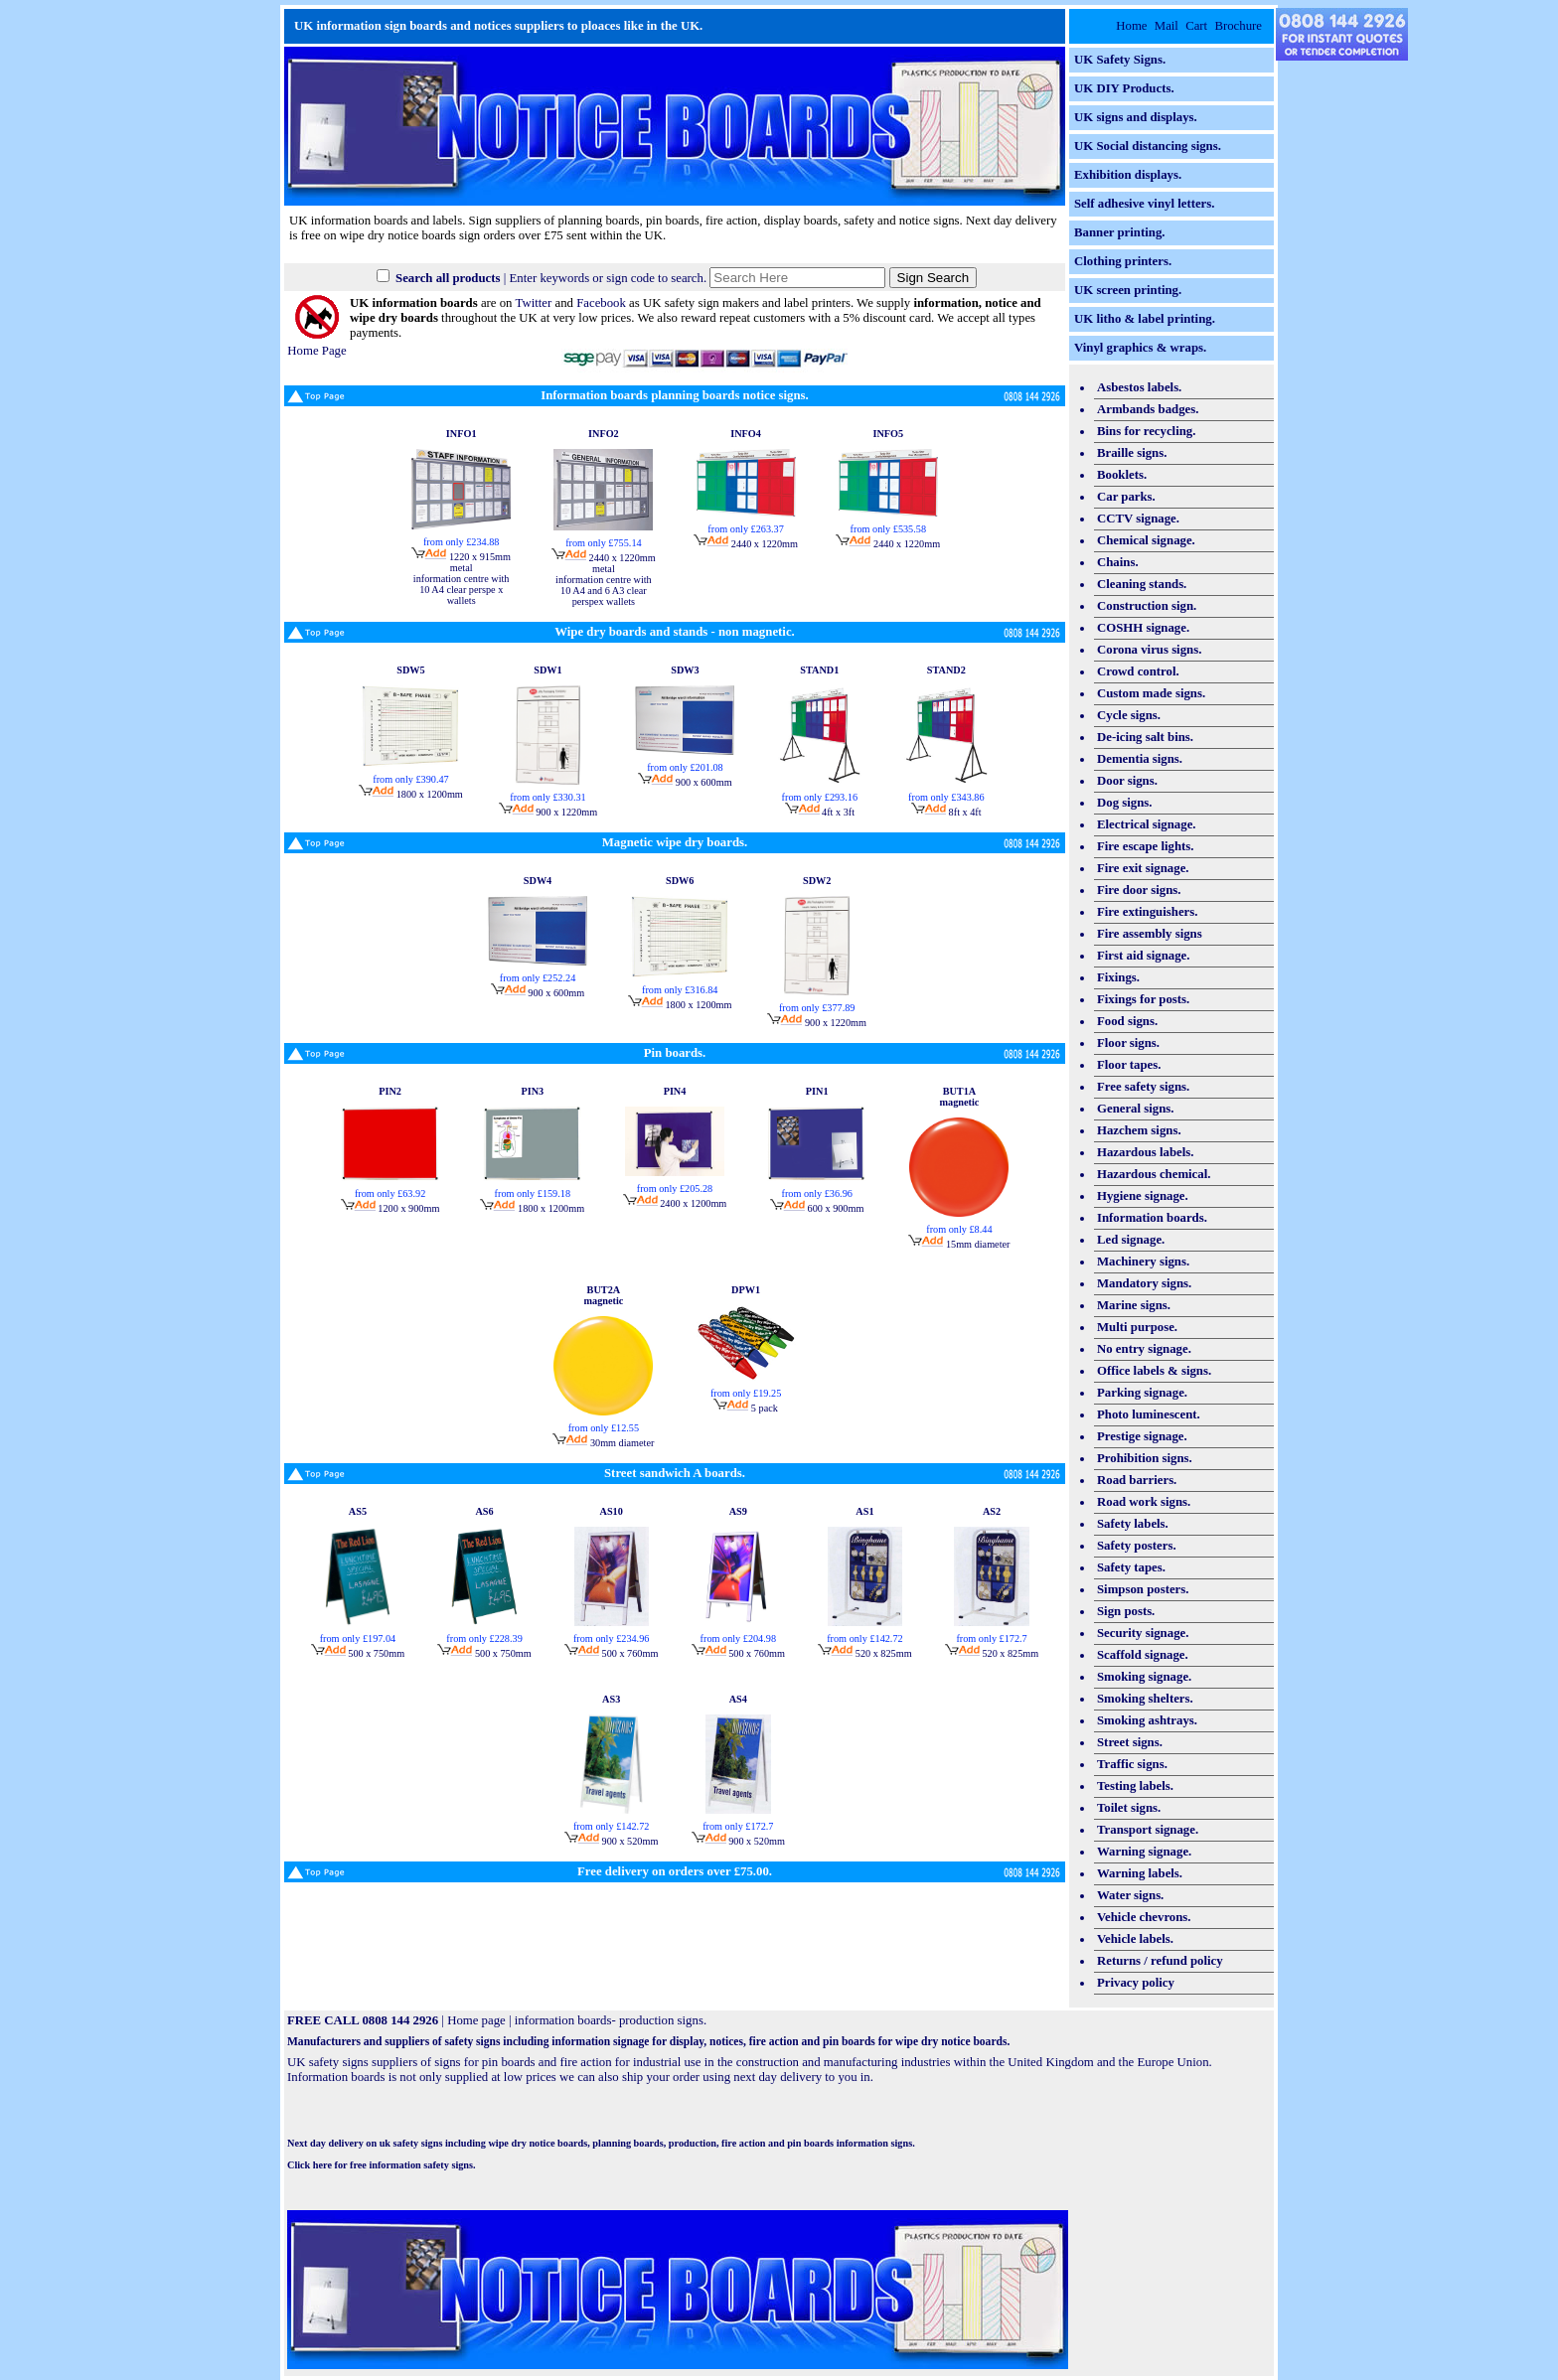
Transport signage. (1147, 1830)
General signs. (1135, 1109)
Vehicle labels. (1135, 1939)
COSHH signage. (1143, 628)
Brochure (1238, 26)
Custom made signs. (1151, 693)
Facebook (601, 303)
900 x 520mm (611, 1841)
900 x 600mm (684, 782)
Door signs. (1127, 781)
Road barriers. (1136, 1480)
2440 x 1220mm (746, 543)
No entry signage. (1144, 1349)
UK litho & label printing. (1144, 319)
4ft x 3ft (820, 812)
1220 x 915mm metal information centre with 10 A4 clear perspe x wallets (461, 578)
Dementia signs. (1139, 759)
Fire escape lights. (1145, 846)
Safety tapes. (1131, 1567)
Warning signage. (1144, 1852)
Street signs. (1130, 1742)
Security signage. (1142, 1633)
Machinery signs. (1143, 1261)
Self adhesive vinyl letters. (1144, 204)
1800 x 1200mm (411, 794)
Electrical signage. (1146, 824)
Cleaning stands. (1141, 584)
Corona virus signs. (1149, 650)
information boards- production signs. (610, 2020)
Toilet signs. (1129, 1808)
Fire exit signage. (1143, 868)
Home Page (316, 343)
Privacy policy (1135, 1983)
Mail (1166, 26)
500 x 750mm (357, 1653)
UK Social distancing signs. (1147, 146)
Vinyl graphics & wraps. (1140, 348)
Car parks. (1126, 497)
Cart (1196, 26)
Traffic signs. (1132, 1764)
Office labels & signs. (1154, 1371)
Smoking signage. (1144, 1677)
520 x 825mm (864, 1653)
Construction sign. (1146, 606)
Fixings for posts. (1143, 999)
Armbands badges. (1147, 409)
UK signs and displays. (1135, 117)
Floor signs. (1128, 1043)
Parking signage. (1142, 1393)
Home (1131, 26)
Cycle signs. (1129, 715)
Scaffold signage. (1142, 1655)
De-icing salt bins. (1145, 737)
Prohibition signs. (1144, 1458)
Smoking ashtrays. (1147, 1720)
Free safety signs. (1143, 1087)
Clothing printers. (1122, 261)
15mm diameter (959, 1244)
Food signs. (1127, 1021)
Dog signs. (1124, 803)
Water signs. (1130, 1895)
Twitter (533, 303)
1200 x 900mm (390, 1208)
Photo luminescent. (1148, 1414)
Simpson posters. (1142, 1589)
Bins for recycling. (1146, 431)
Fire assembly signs (1149, 934)
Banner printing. (1120, 232)
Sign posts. (1126, 1611)
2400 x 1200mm (675, 1203)
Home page (476, 2020)
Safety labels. (1132, 1524)
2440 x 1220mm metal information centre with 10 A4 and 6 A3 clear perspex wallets (603, 579)
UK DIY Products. (1124, 88)
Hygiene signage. (1142, 1196)
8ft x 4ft (946, 812)
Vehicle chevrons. (1144, 1917)
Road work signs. (1143, 1502)
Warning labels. (1139, 1873)
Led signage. (1131, 1240)
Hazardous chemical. (1153, 1174)
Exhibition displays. (1127, 175)
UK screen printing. (1127, 290)
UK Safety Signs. (1120, 60)
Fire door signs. (1139, 890)
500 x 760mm (611, 1653)
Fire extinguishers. (1147, 912)
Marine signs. (1133, 1305)
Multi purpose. (1137, 1327)
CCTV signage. (1138, 518)
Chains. (1118, 562)
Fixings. (1118, 977)
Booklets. (1122, 475)
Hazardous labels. (1145, 1152)
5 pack (745, 1408)
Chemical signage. (1146, 540)
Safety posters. (1136, 1546)
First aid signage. (1143, 956)
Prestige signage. (1142, 1436)
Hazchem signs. (1139, 1130)
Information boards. (1152, 1218)
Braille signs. (1132, 453)
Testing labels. (1135, 1786)
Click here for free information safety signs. (381, 2164)
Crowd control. (1138, 671)
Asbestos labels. (1139, 387)
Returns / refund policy (1160, 1961)
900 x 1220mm (548, 812)
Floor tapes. (1129, 1065)
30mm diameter (603, 1442)
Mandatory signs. (1144, 1283)
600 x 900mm (816, 1208)
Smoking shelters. (1145, 1699)
